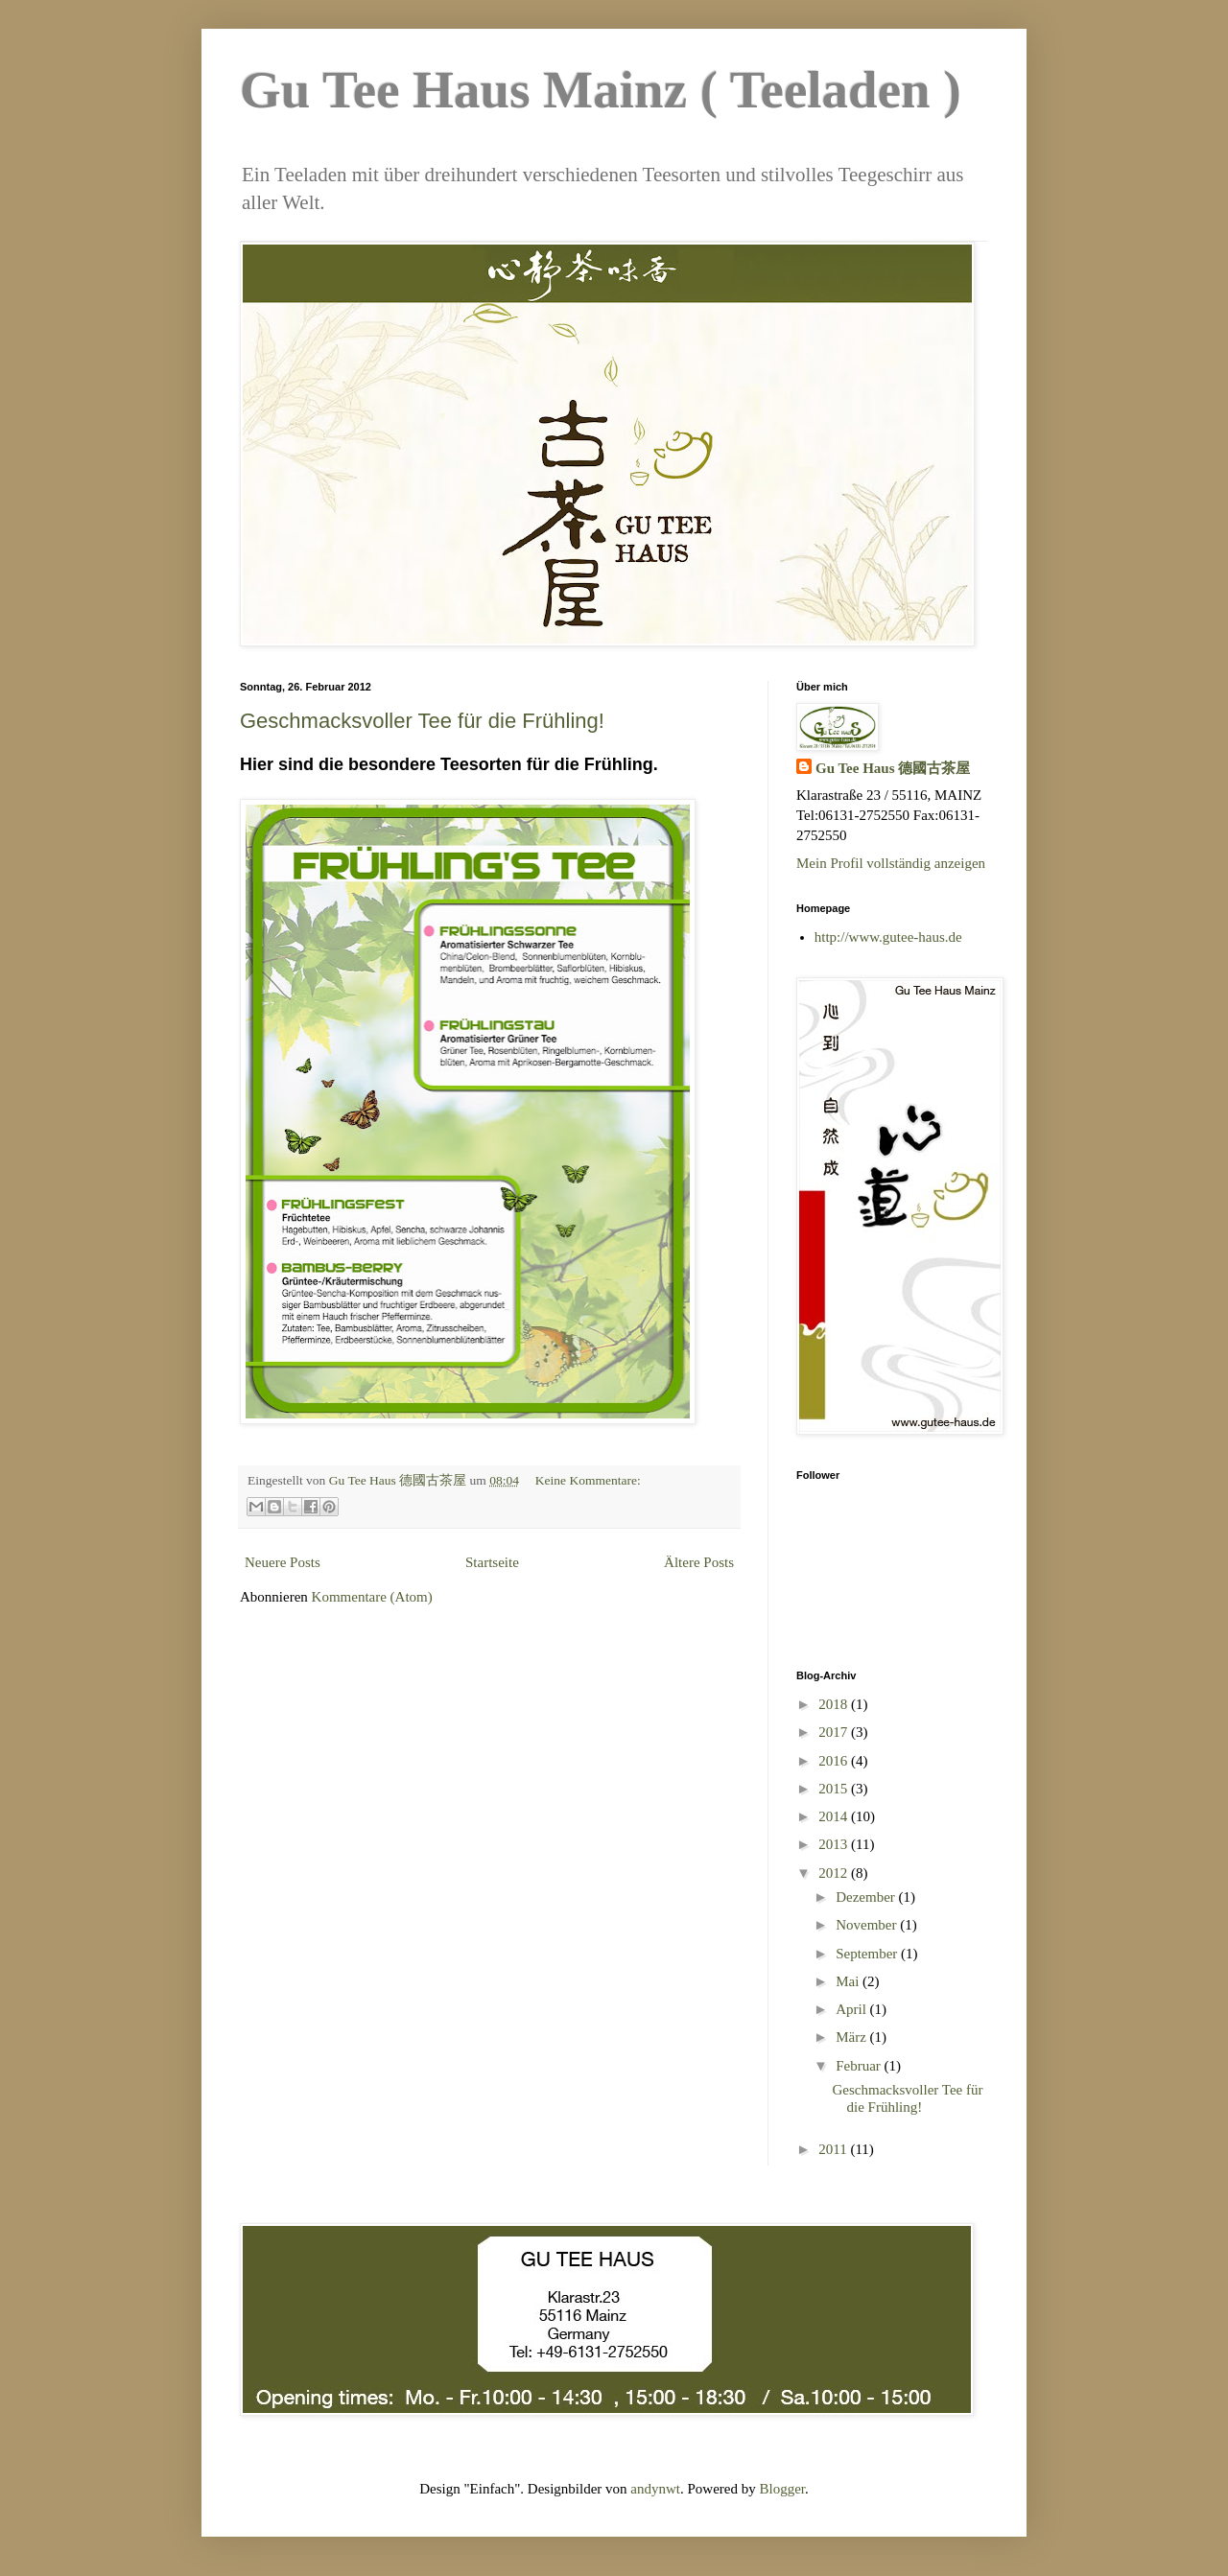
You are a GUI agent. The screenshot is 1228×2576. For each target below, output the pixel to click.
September (868, 1953)
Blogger (783, 2488)
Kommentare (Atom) (372, 1596)
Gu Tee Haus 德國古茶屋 (892, 768)
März (852, 2037)
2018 (834, 1704)
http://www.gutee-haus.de (888, 937)
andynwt (655, 2488)
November (868, 1924)
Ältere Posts (699, 1562)
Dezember (867, 1897)
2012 (834, 1873)
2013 (834, 1844)
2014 (834, 1816)
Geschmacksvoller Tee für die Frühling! (422, 721)
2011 (834, 2149)
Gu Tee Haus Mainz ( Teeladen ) (600, 89)
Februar (860, 2065)
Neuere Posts (282, 1562)
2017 (834, 1732)
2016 (834, 1760)
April (852, 2009)
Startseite (492, 1562)
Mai (849, 1981)
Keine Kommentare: (588, 1480)
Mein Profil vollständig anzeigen (890, 863)
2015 (834, 1788)
